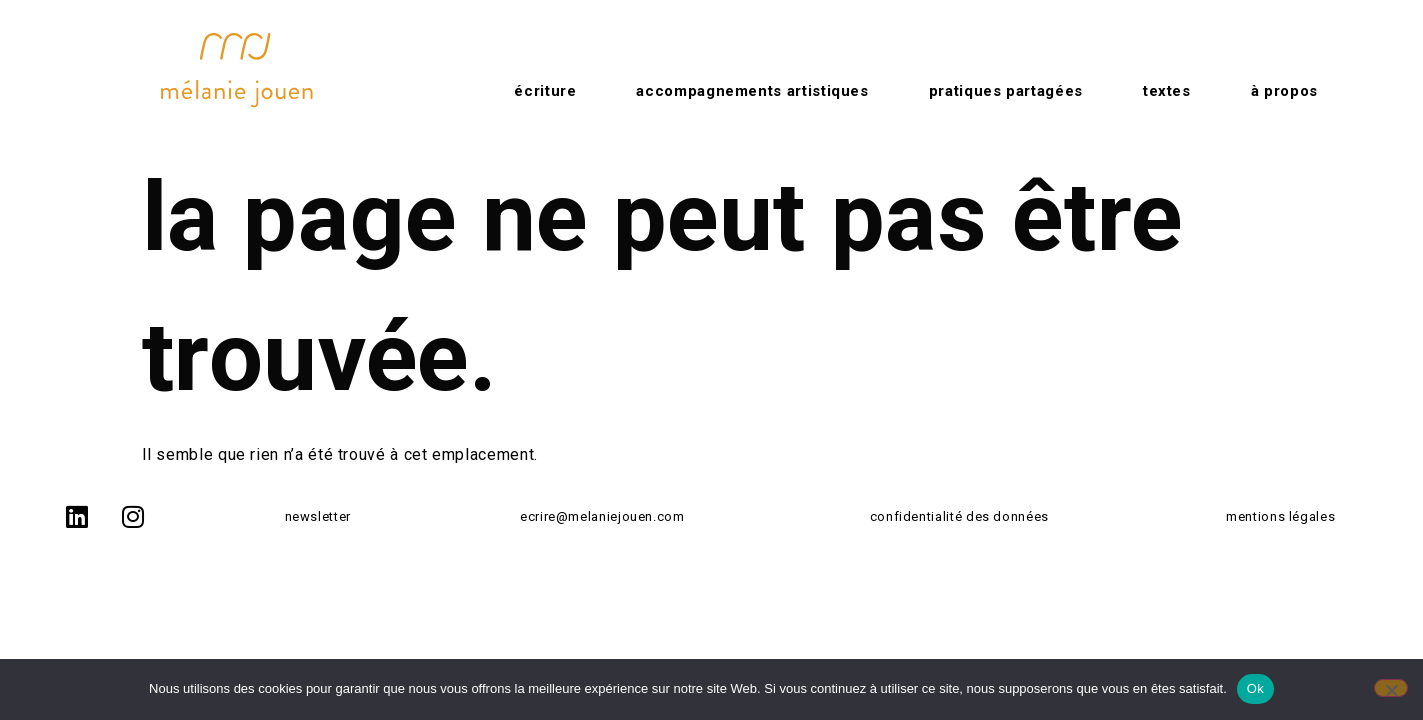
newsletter (318, 516)
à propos (1284, 91)
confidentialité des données (959, 516)
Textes (1167, 91)
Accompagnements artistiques (752, 91)
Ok (1255, 688)
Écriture (545, 91)
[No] (1391, 688)
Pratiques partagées (1006, 91)
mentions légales (1280, 516)
